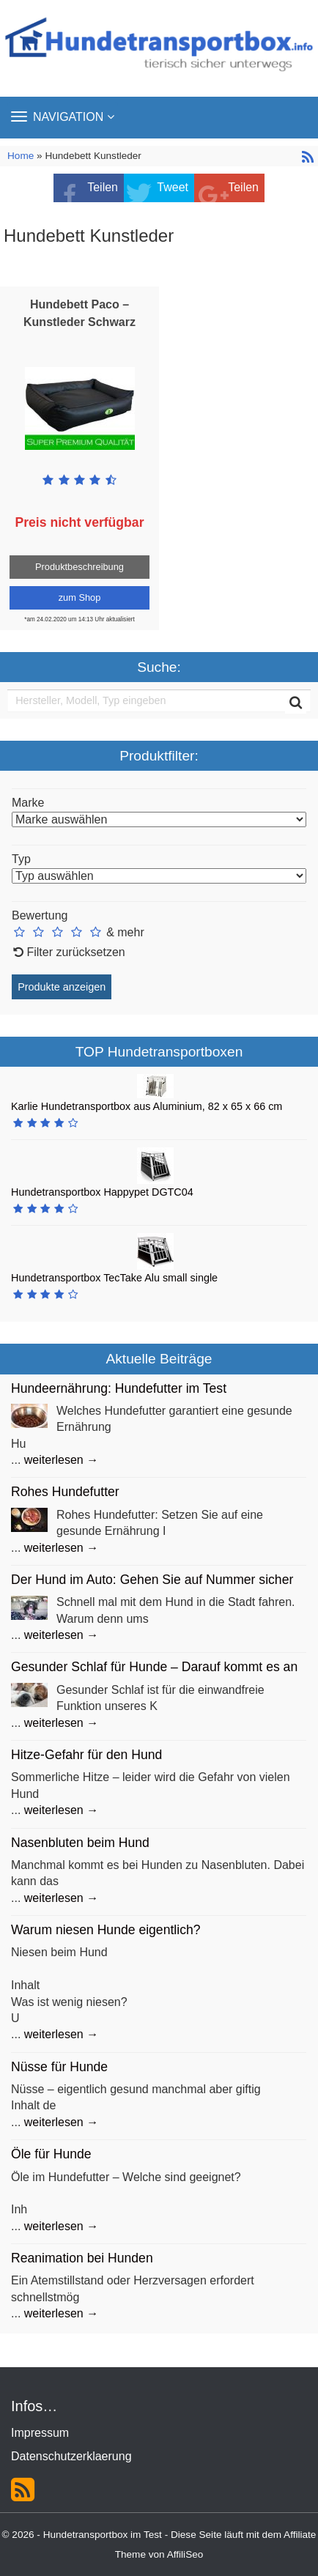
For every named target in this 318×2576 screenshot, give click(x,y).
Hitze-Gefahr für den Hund (86, 1754)
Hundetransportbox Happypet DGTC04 (102, 1192)
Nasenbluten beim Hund (80, 1842)
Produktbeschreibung (79, 566)
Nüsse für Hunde (59, 2066)
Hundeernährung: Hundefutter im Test (118, 1388)
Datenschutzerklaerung (71, 2456)
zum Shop (80, 597)
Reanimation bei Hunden (82, 2258)
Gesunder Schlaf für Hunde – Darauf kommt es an (154, 1666)
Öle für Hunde (51, 2154)
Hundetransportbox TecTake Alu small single (114, 1278)
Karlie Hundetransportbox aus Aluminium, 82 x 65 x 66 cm (146, 1106)
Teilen (102, 187)
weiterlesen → (61, 1460)
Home (22, 155)
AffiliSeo (185, 2554)
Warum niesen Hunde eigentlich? (106, 1929)
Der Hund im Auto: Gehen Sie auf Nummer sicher (152, 1579)
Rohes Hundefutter (65, 1491)
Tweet (172, 187)
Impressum (40, 2433)
